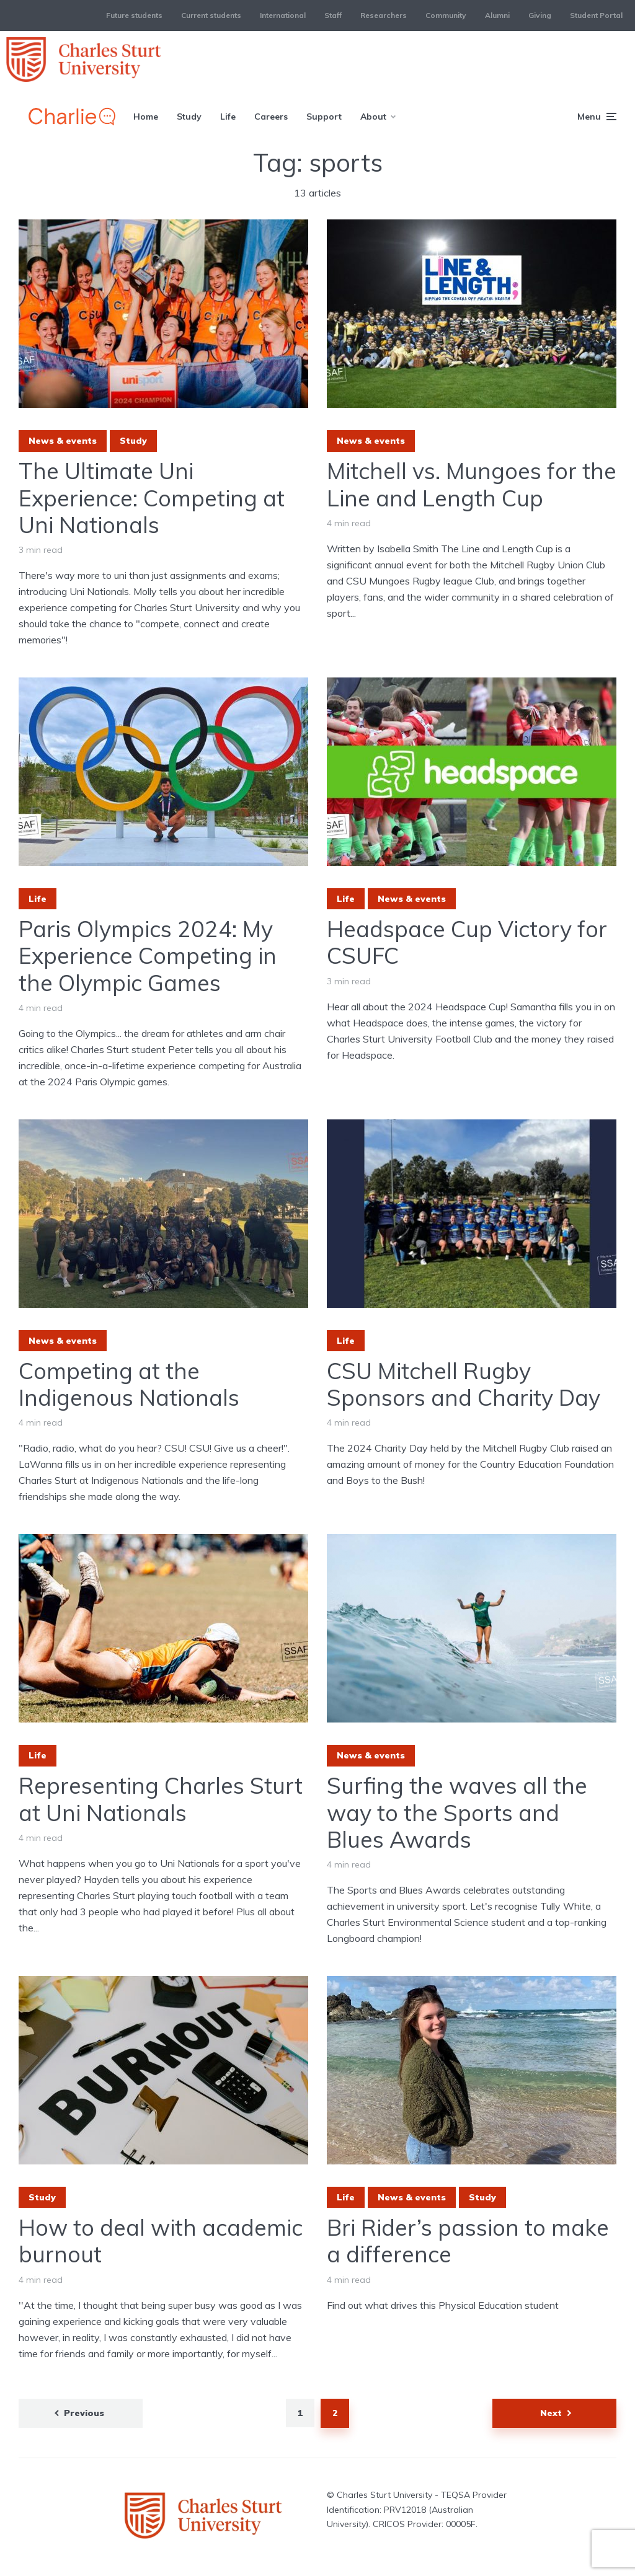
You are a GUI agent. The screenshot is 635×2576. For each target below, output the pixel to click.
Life (228, 116)
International (283, 15)
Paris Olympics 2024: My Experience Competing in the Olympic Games (148, 955)
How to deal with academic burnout (161, 2240)
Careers (271, 116)
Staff (333, 15)
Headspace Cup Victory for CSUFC (467, 942)
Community (445, 15)
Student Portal (596, 15)
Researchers (383, 15)
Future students (134, 15)
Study (189, 116)
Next (551, 2413)
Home (145, 116)
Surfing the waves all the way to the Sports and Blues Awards (457, 1812)
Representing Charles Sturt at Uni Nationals (161, 1798)
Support (324, 116)
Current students (211, 15)
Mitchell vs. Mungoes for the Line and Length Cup (471, 484)
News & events (63, 440)
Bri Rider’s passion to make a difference (468, 2240)
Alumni (497, 15)
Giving (539, 15)
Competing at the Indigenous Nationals (129, 1384)
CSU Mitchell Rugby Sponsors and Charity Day (463, 1384)
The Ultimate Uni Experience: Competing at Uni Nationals (152, 497)
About (373, 116)
